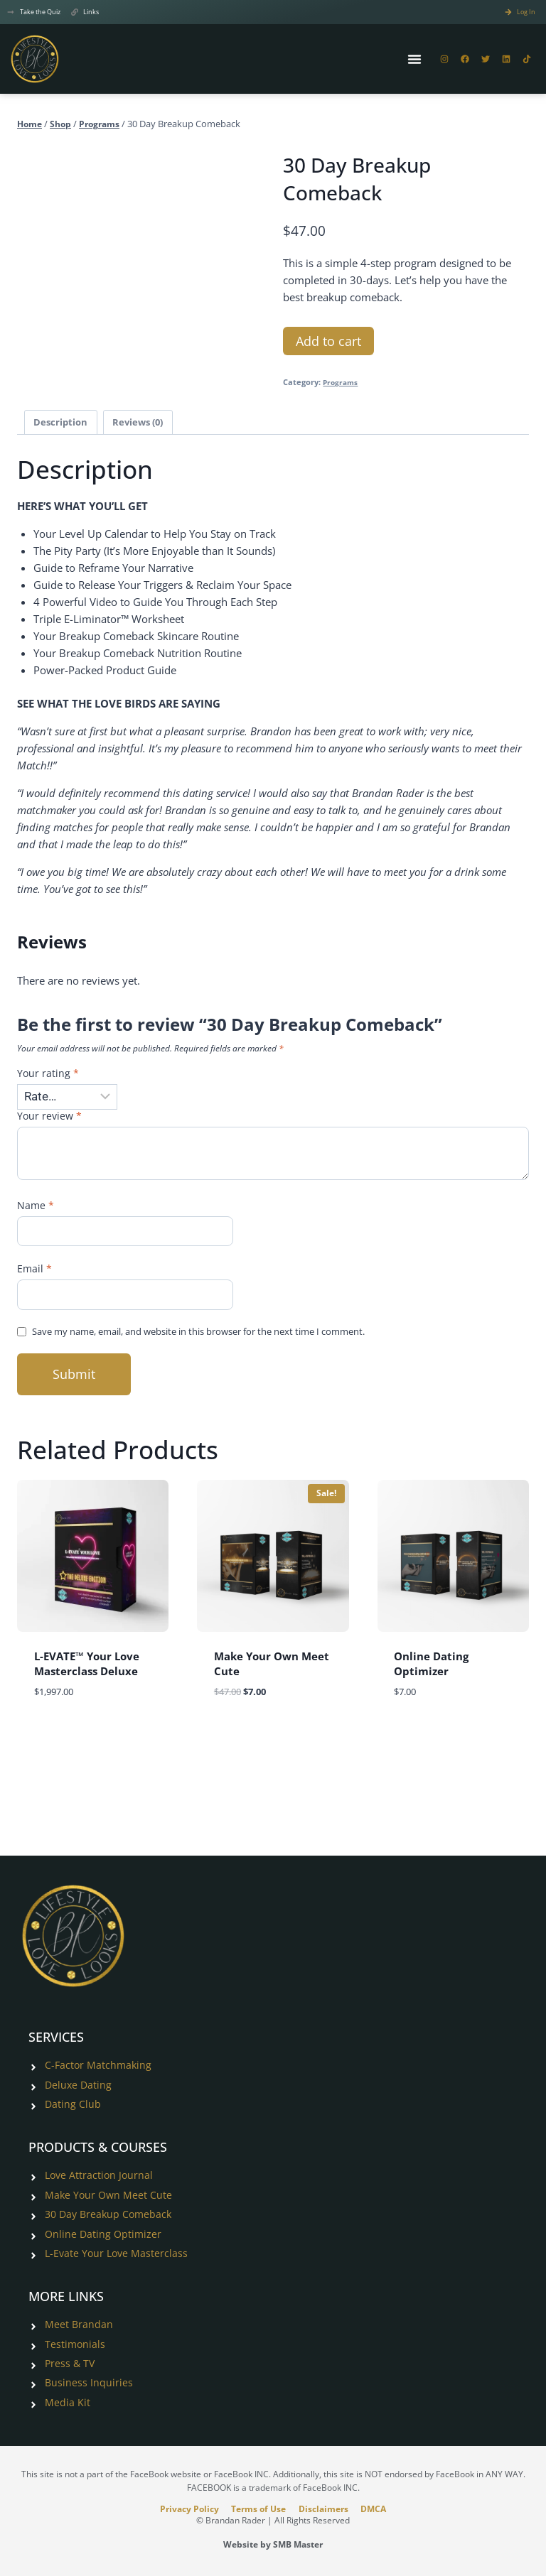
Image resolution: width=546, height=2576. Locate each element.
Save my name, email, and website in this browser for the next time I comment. (221, 1339)
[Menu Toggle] (414, 60)
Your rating (48, 1076)
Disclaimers (326, 2508)
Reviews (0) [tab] (144, 424)
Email (35, 1275)
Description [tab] (62, 424)
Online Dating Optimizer (431, 1671)
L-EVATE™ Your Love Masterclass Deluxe (86, 1671)
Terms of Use (255, 2508)
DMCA (382, 2508)
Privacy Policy (180, 2508)
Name (36, 1211)
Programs (341, 384)
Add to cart (328, 342)
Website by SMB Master (273, 2544)
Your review (50, 1120)
